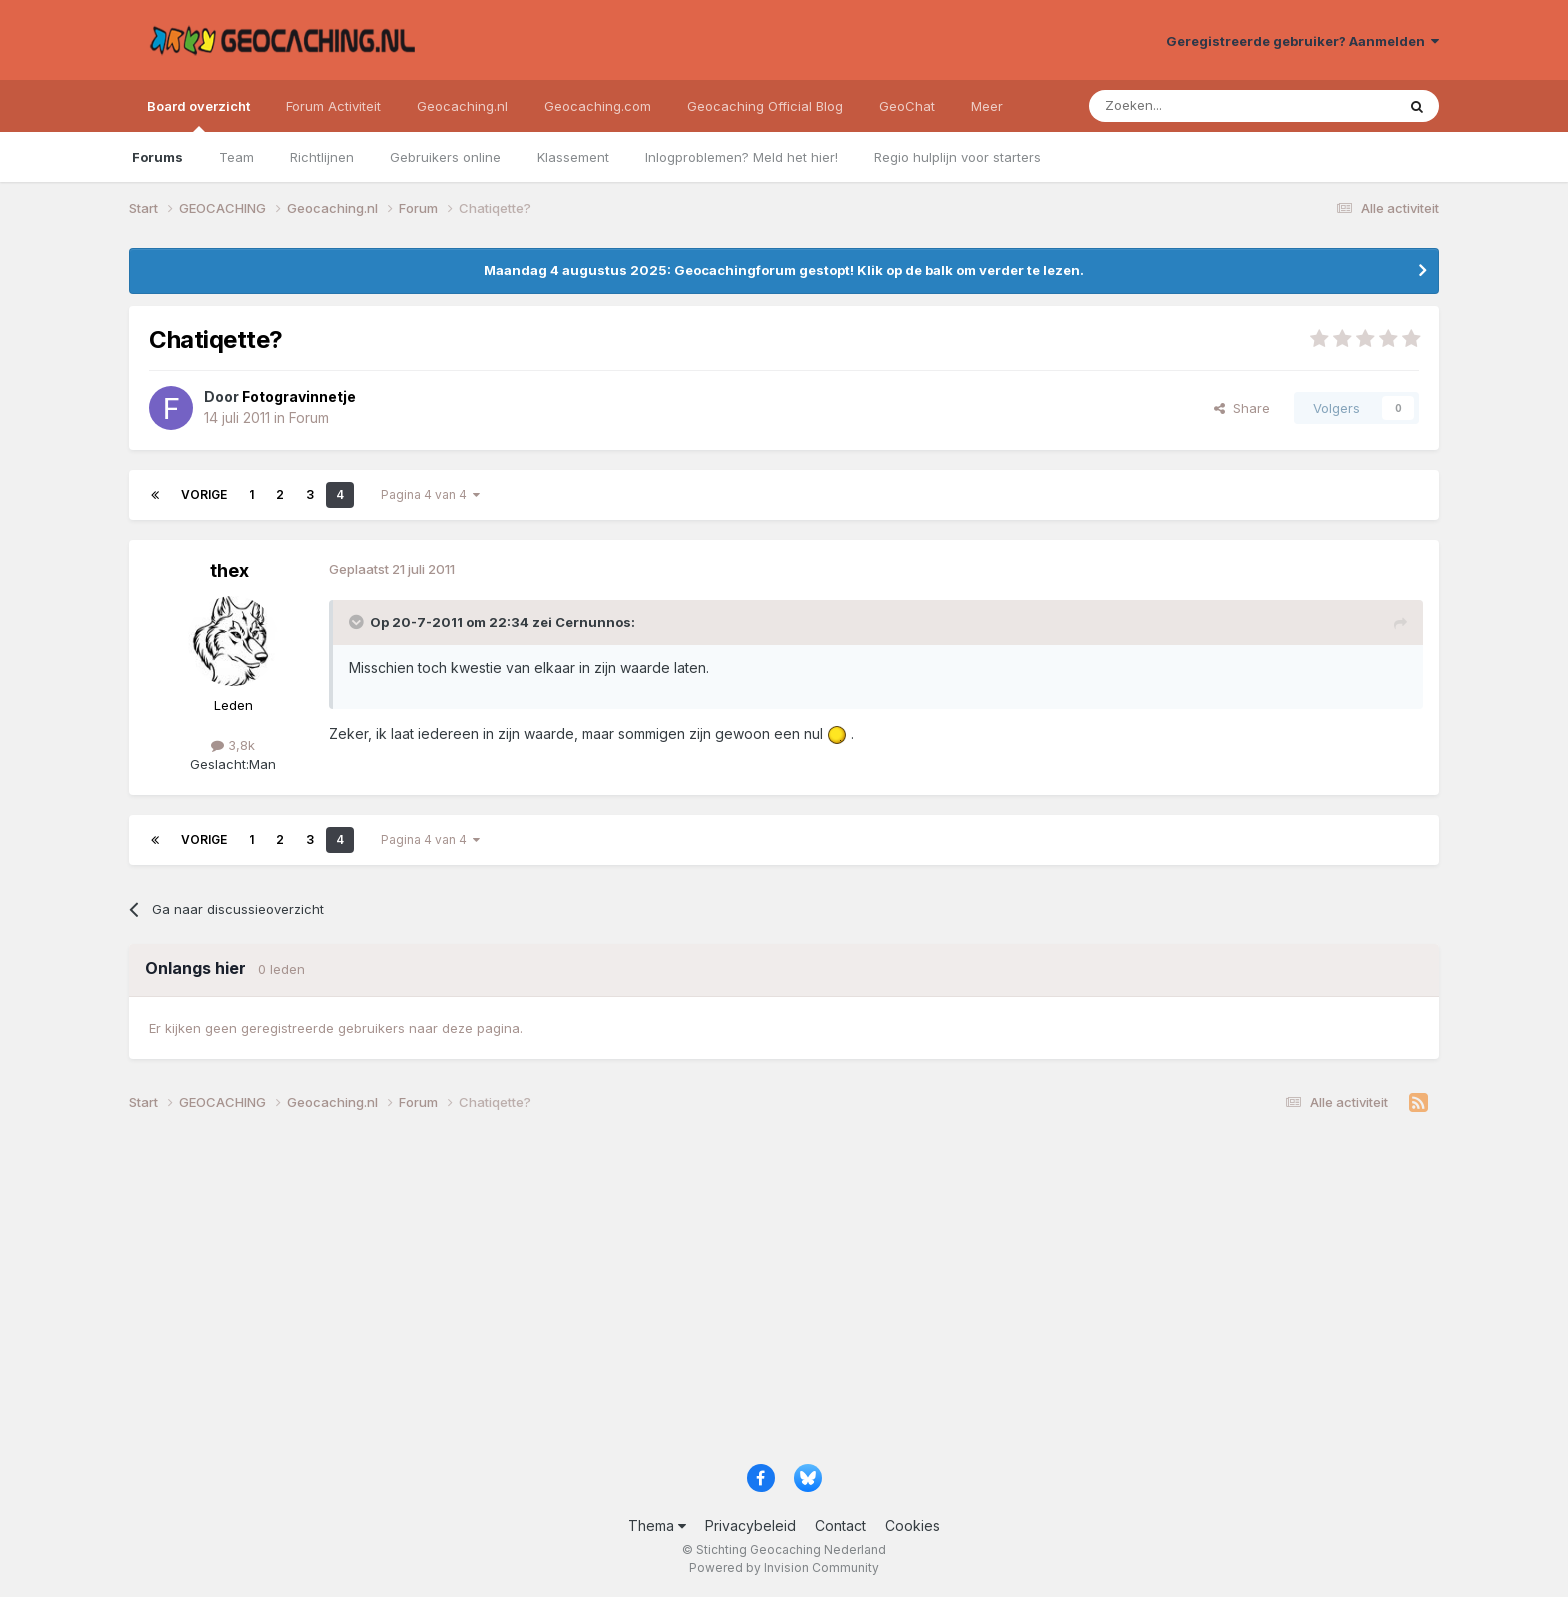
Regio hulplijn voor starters (957, 157)
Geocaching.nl (462, 106)
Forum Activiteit (333, 106)
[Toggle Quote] (358, 622)
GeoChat (907, 106)
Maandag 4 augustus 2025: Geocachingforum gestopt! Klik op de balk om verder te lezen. (784, 270)
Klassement (573, 157)
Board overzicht (198, 115)
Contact (840, 1525)
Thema (657, 1525)
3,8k (233, 745)
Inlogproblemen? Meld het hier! (741, 157)
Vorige (204, 494)
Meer (987, 106)
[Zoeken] (1180, 106)
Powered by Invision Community (784, 1567)
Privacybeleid (750, 1525)
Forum (309, 417)
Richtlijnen (322, 157)
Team (236, 157)
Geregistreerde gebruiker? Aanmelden (1302, 41)
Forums (157, 157)
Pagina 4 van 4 (430, 494)
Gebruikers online (445, 157)
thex (229, 570)
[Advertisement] (729, 1296)
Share (1242, 408)
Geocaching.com (597, 106)
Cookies (912, 1525)
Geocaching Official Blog (765, 106)
